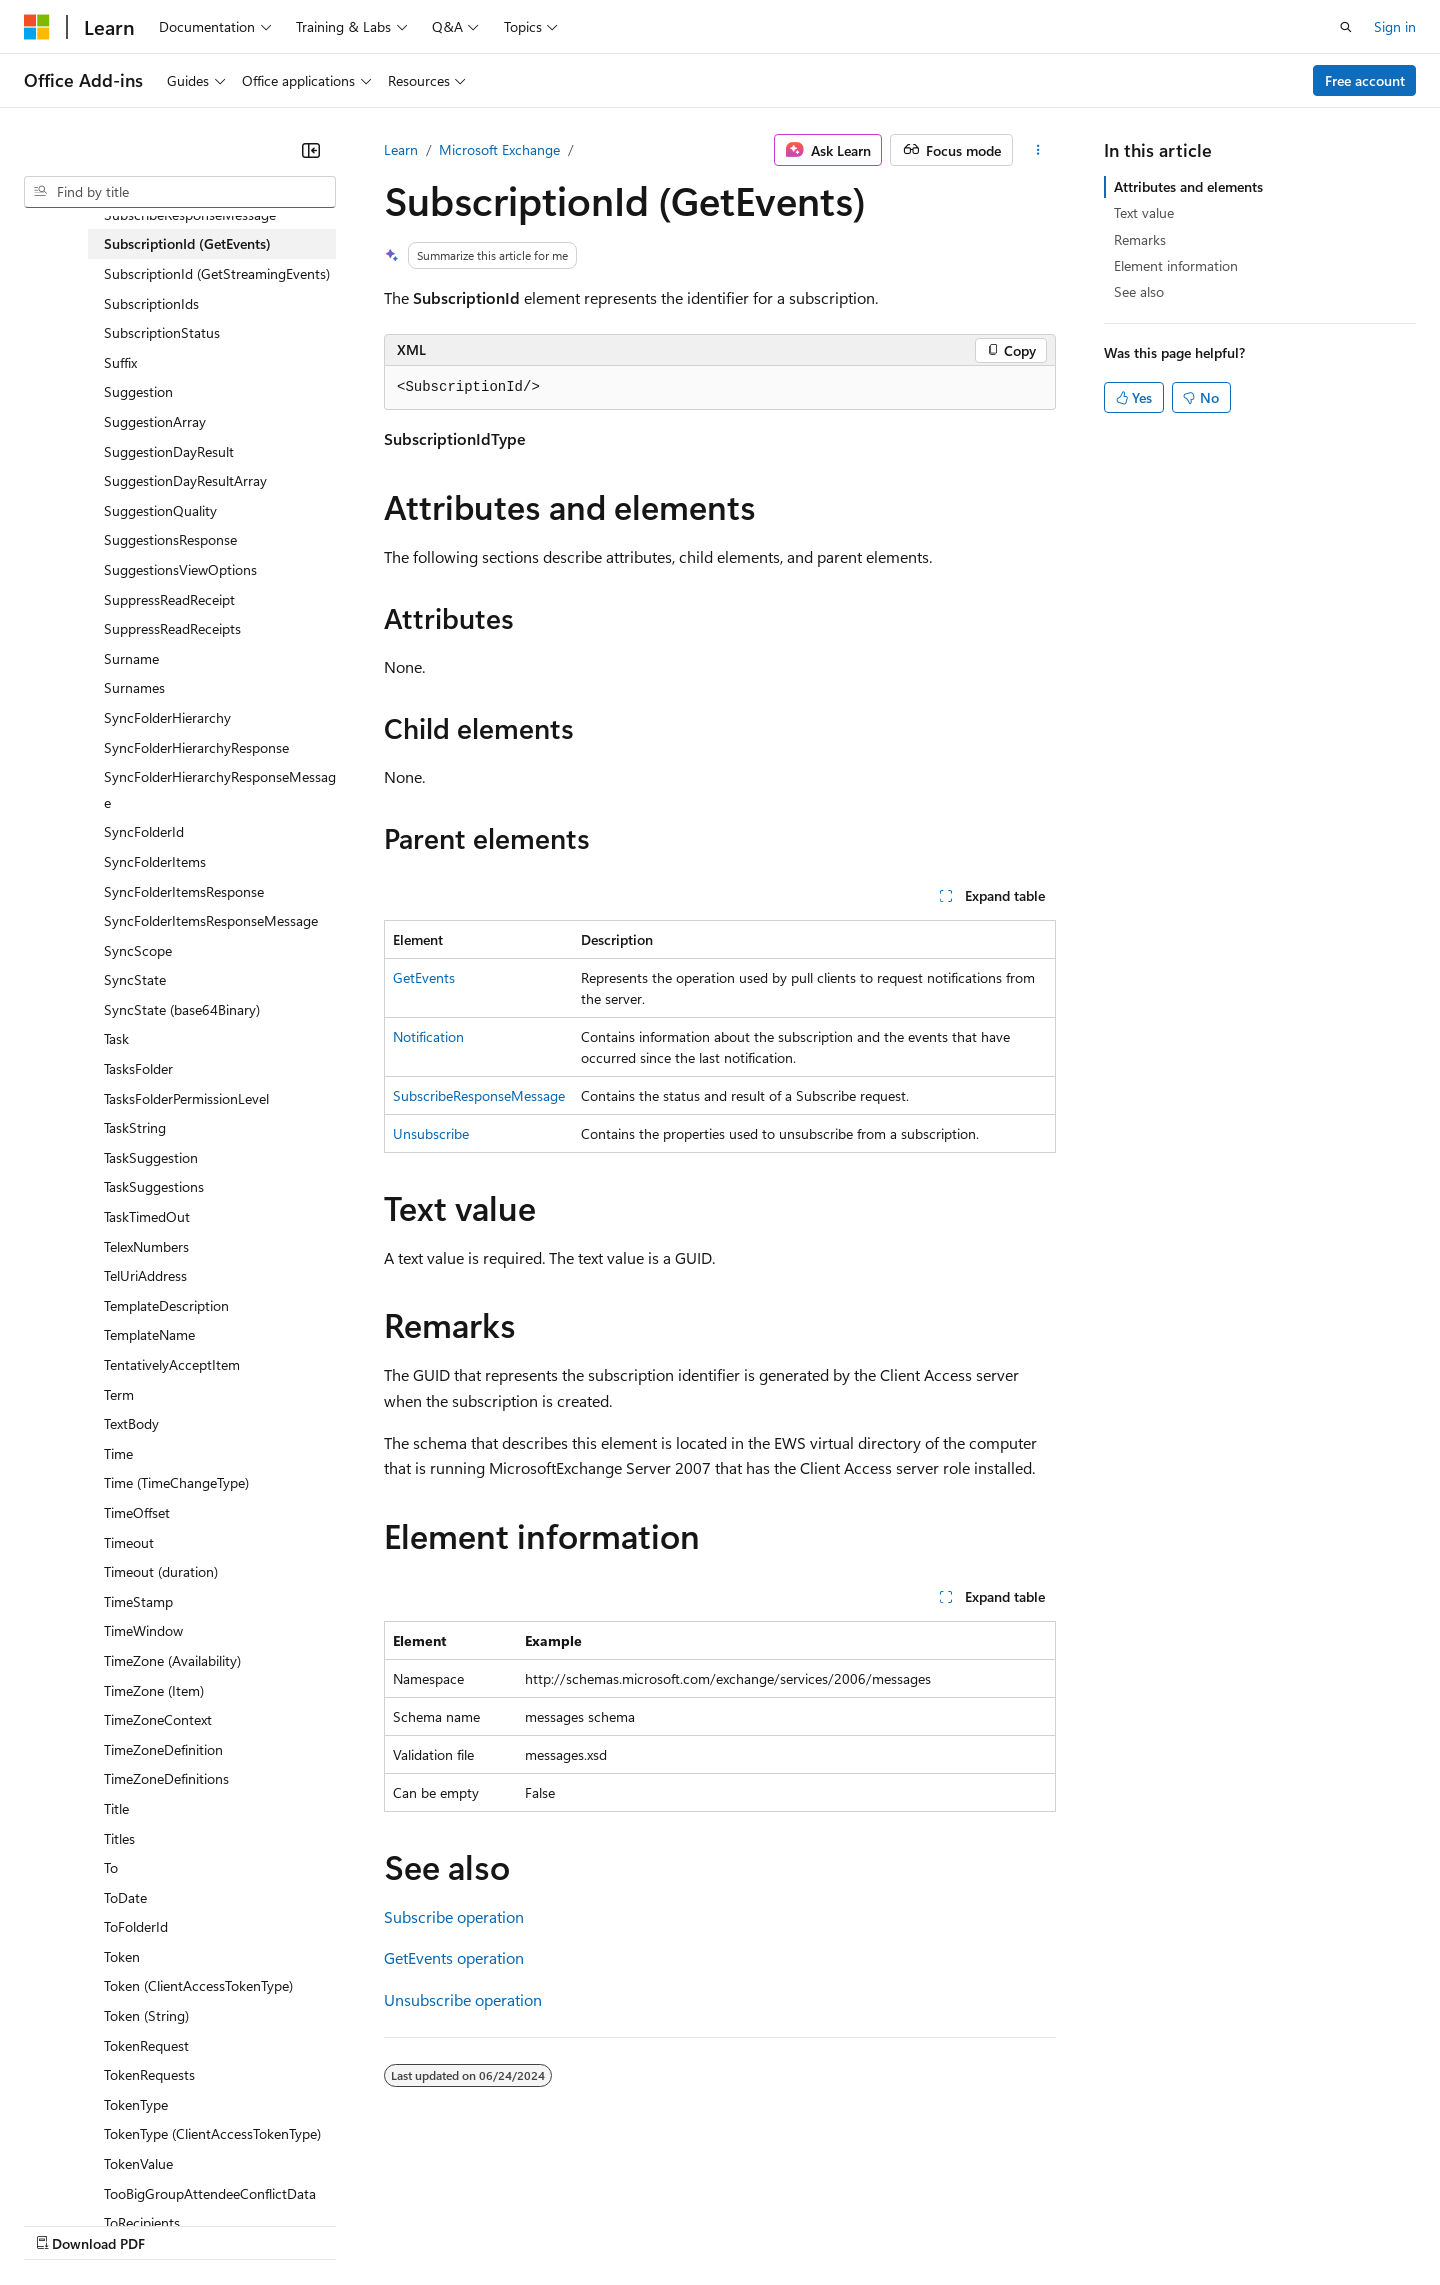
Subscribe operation (454, 1916)
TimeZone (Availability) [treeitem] (172, 1660)
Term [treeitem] (119, 1394)
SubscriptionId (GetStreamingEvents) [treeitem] (217, 273)
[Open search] (1346, 27)
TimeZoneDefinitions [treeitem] (166, 1778)
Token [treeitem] (122, 1956)
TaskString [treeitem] (135, 1127)
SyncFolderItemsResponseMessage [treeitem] (211, 920)
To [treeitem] (111, 1867)
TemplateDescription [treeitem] (166, 1305)
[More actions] (1038, 150)
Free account (1365, 80)
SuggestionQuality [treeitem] (160, 510)
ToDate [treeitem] (125, 1897)
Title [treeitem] (116, 1808)
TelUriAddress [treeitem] (145, 1275)
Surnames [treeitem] (134, 687)
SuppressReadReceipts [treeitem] (172, 628)
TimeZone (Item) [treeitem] (154, 1690)
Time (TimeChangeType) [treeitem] (176, 1482)
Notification (428, 1036)
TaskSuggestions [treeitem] (154, 1186)
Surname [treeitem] (131, 658)
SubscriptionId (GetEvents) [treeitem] (187, 243)
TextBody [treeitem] (131, 1423)
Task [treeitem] (116, 1038)
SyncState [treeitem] (135, 979)
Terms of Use (730, 2224)
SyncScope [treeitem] (138, 950)
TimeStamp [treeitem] (138, 1601)
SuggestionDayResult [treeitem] (169, 451)
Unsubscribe (431, 1133)
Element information (1176, 265)
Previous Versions (181, 2224)
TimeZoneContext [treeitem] (158, 1719)
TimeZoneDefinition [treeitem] (163, 1749)
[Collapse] (311, 150)
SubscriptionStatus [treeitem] (162, 332)
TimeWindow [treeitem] (143, 1630)
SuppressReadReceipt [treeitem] (169, 599)
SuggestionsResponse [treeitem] (170, 539)
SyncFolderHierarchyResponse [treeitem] (196, 747)
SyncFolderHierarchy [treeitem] (167, 717)
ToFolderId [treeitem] (136, 1926)
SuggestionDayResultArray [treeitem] (185, 480)
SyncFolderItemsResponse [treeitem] (184, 891)
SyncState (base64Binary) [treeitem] (182, 1009)
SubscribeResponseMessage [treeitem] (190, 214)
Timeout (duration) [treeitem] (161, 1571)
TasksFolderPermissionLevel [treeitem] (186, 1098)
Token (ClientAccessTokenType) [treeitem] (198, 1985)
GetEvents (424, 977)
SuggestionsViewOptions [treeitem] (180, 569)
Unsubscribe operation (463, 1999)
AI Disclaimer (64, 2224)
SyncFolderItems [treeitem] (155, 861)
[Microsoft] (37, 27)
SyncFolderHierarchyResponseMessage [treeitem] (220, 789)
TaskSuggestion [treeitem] (151, 1157)
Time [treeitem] (118, 1453)
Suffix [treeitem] (120, 362)
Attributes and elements (1188, 186)
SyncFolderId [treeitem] (144, 831)
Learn (401, 149)
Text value (1144, 212)
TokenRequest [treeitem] (146, 2045)
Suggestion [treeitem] (138, 391)
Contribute (358, 2224)
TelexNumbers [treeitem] (146, 1246)
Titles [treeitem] (119, 1838)
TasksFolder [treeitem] (138, 1068)
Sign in (1395, 26)
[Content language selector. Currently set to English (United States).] (115, 2176)
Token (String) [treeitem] (146, 2015)
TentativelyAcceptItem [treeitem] (172, 1364)
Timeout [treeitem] (129, 1542)
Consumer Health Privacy (574, 2224)
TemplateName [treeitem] (149, 1334)
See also (1139, 291)
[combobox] (180, 192)
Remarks (1140, 239)
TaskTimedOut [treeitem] (147, 1216)
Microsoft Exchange (499, 149)
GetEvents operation (454, 1957)
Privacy (437, 2224)
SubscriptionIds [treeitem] (151, 303)
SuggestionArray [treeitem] (155, 421)
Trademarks (829, 2224)
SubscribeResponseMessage (479, 1095)
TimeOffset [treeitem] (137, 1512)
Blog (272, 2224)
